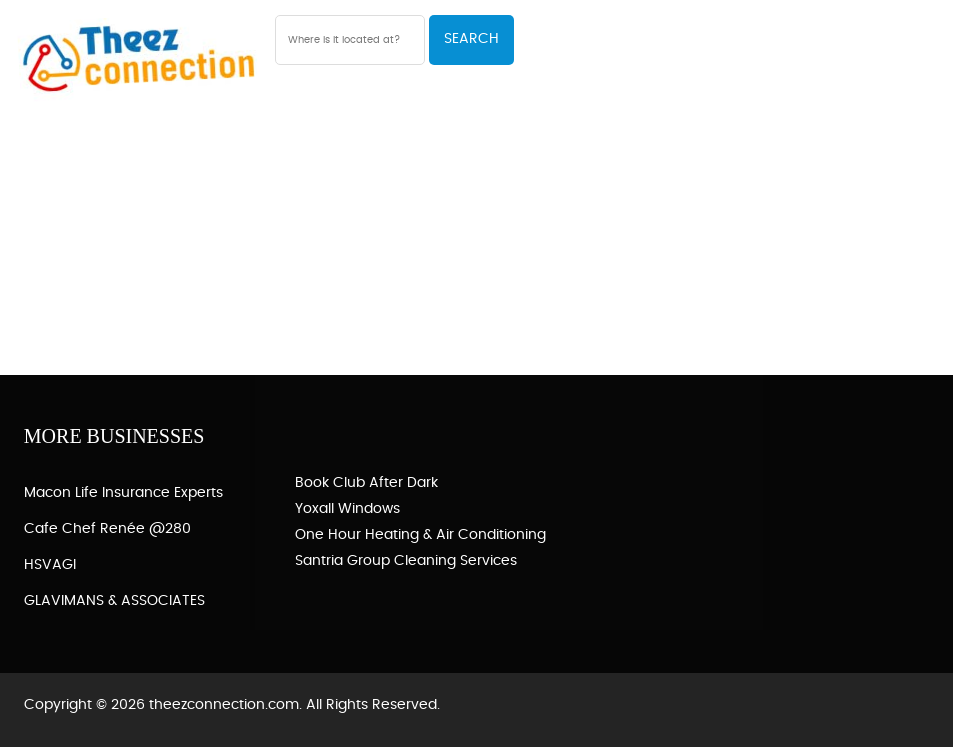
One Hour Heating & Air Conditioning (420, 535)
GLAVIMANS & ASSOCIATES (114, 601)
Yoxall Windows (347, 509)
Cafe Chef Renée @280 (107, 529)
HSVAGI (50, 565)
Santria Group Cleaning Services (406, 561)
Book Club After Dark (366, 483)
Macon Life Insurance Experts (123, 493)
